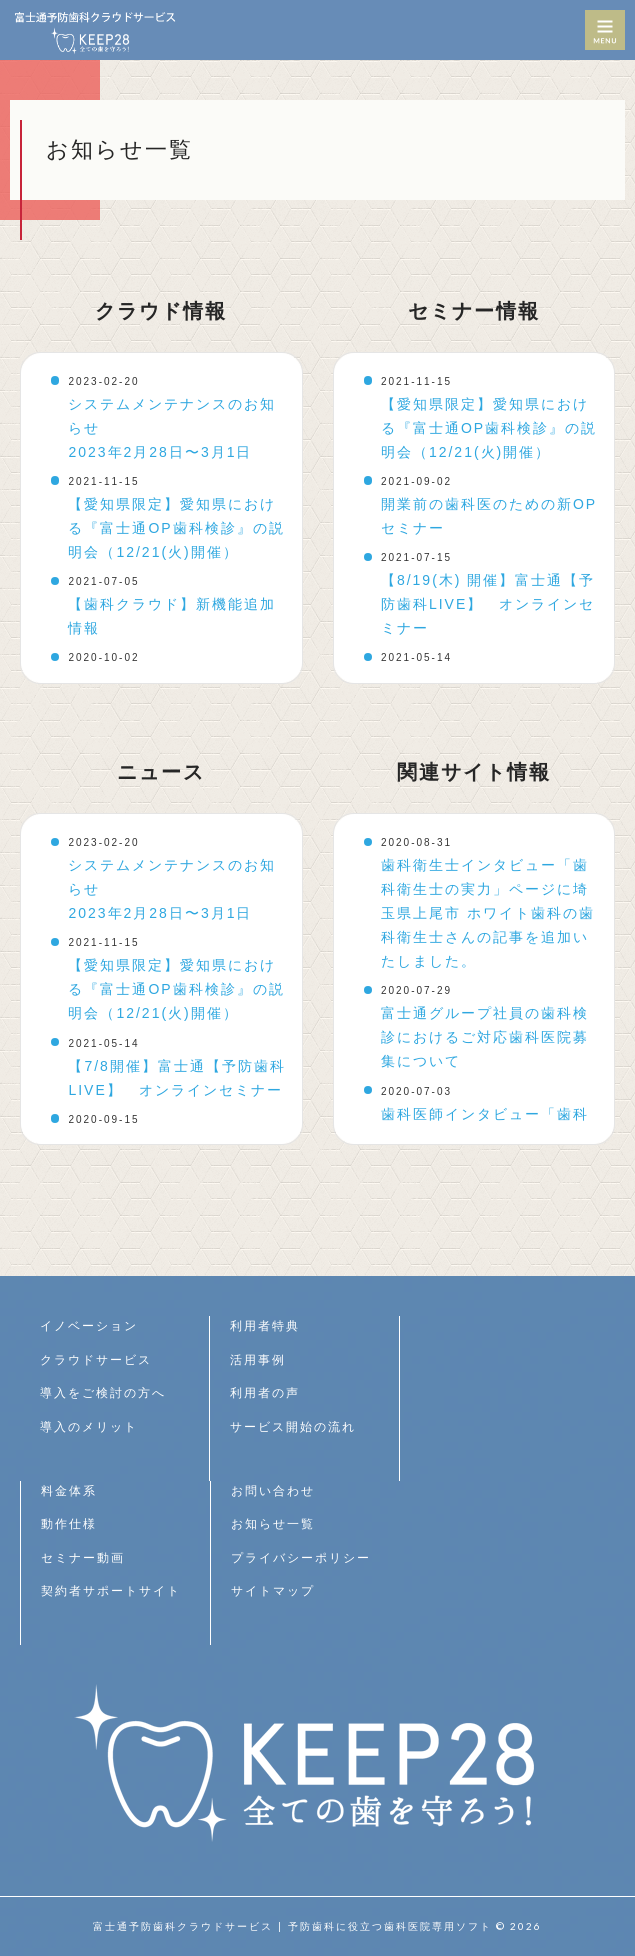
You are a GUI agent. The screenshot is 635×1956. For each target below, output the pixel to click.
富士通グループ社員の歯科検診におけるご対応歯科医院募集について (485, 1037)
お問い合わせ (273, 1491)
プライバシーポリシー (301, 1558)
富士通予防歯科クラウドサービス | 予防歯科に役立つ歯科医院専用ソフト (292, 1926)
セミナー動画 (83, 1558)
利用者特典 (265, 1326)
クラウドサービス (96, 1360)
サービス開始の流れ (293, 1427)
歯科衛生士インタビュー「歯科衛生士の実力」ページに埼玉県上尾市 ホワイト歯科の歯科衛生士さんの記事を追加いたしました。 (488, 913)
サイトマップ (273, 1591)
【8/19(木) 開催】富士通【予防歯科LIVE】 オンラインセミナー (488, 604)
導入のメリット (89, 1427)
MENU (605, 30)
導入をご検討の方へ (103, 1393)
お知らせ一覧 (273, 1524)
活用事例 (258, 1360)
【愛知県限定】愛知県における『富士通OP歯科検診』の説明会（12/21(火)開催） (176, 528)
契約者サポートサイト (111, 1591)
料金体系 (69, 1491)
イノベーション (89, 1326)
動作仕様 (69, 1524)
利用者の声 (265, 1393)
